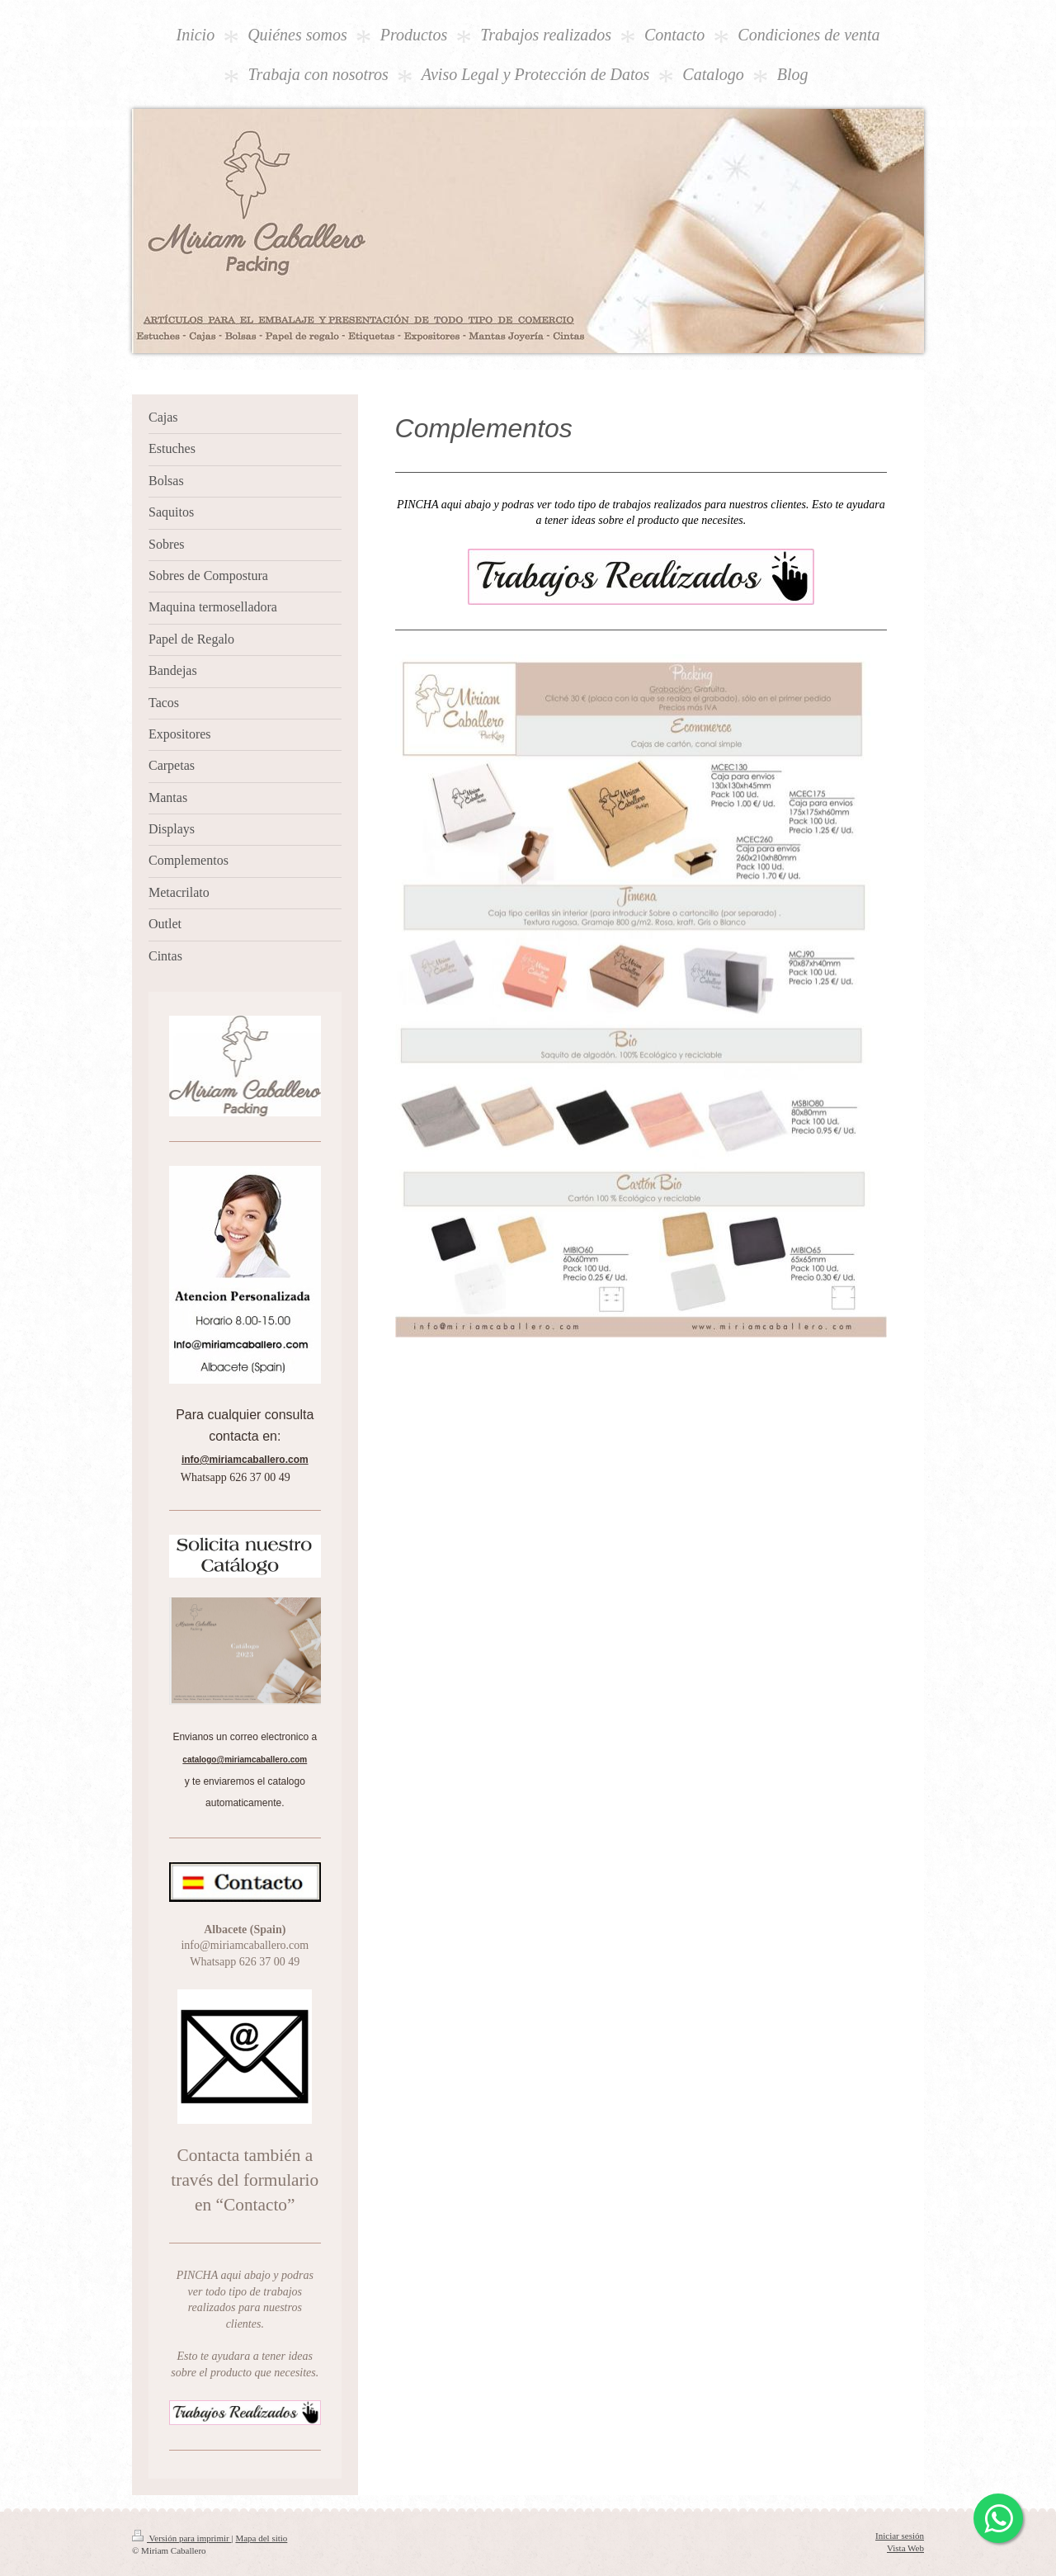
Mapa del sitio (261, 2538)
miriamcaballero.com (254, 1459)
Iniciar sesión (899, 2536)
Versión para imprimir (181, 2538)
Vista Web (905, 2548)
